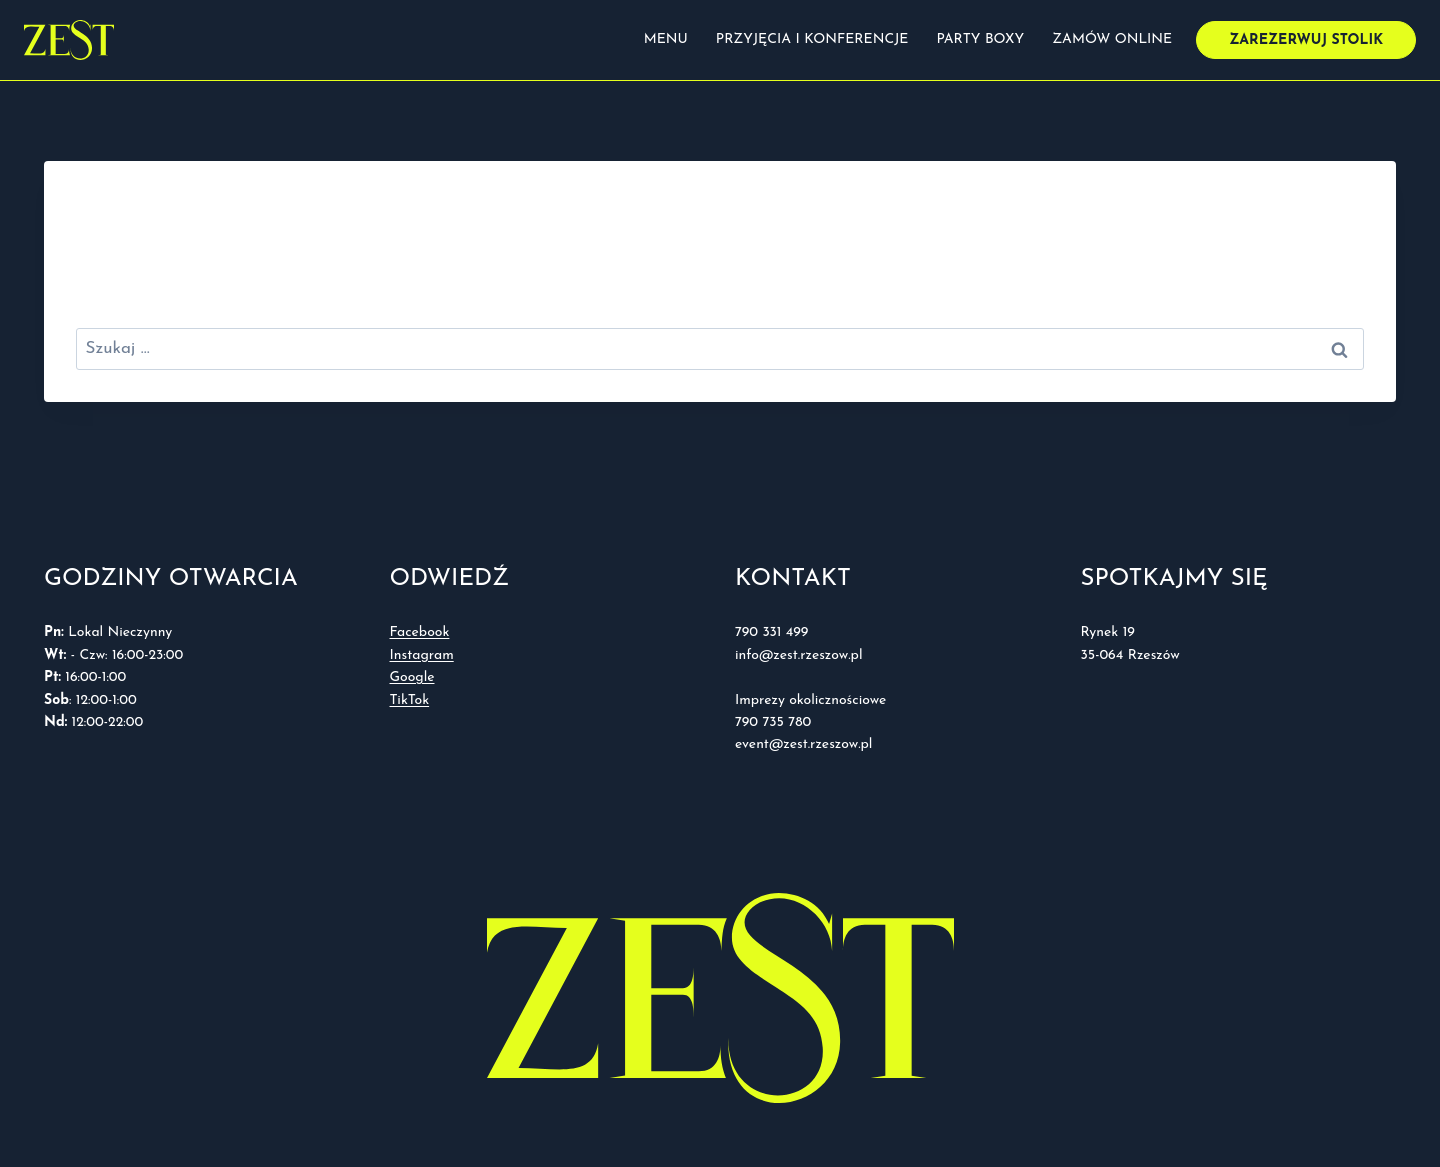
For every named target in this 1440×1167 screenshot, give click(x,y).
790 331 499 (771, 632)
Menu (666, 39)
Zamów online (1112, 39)
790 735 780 (773, 722)
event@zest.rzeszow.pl (803, 744)
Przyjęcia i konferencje (812, 39)
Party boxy (980, 39)
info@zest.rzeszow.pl (801, 655)
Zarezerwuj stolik (1306, 40)
